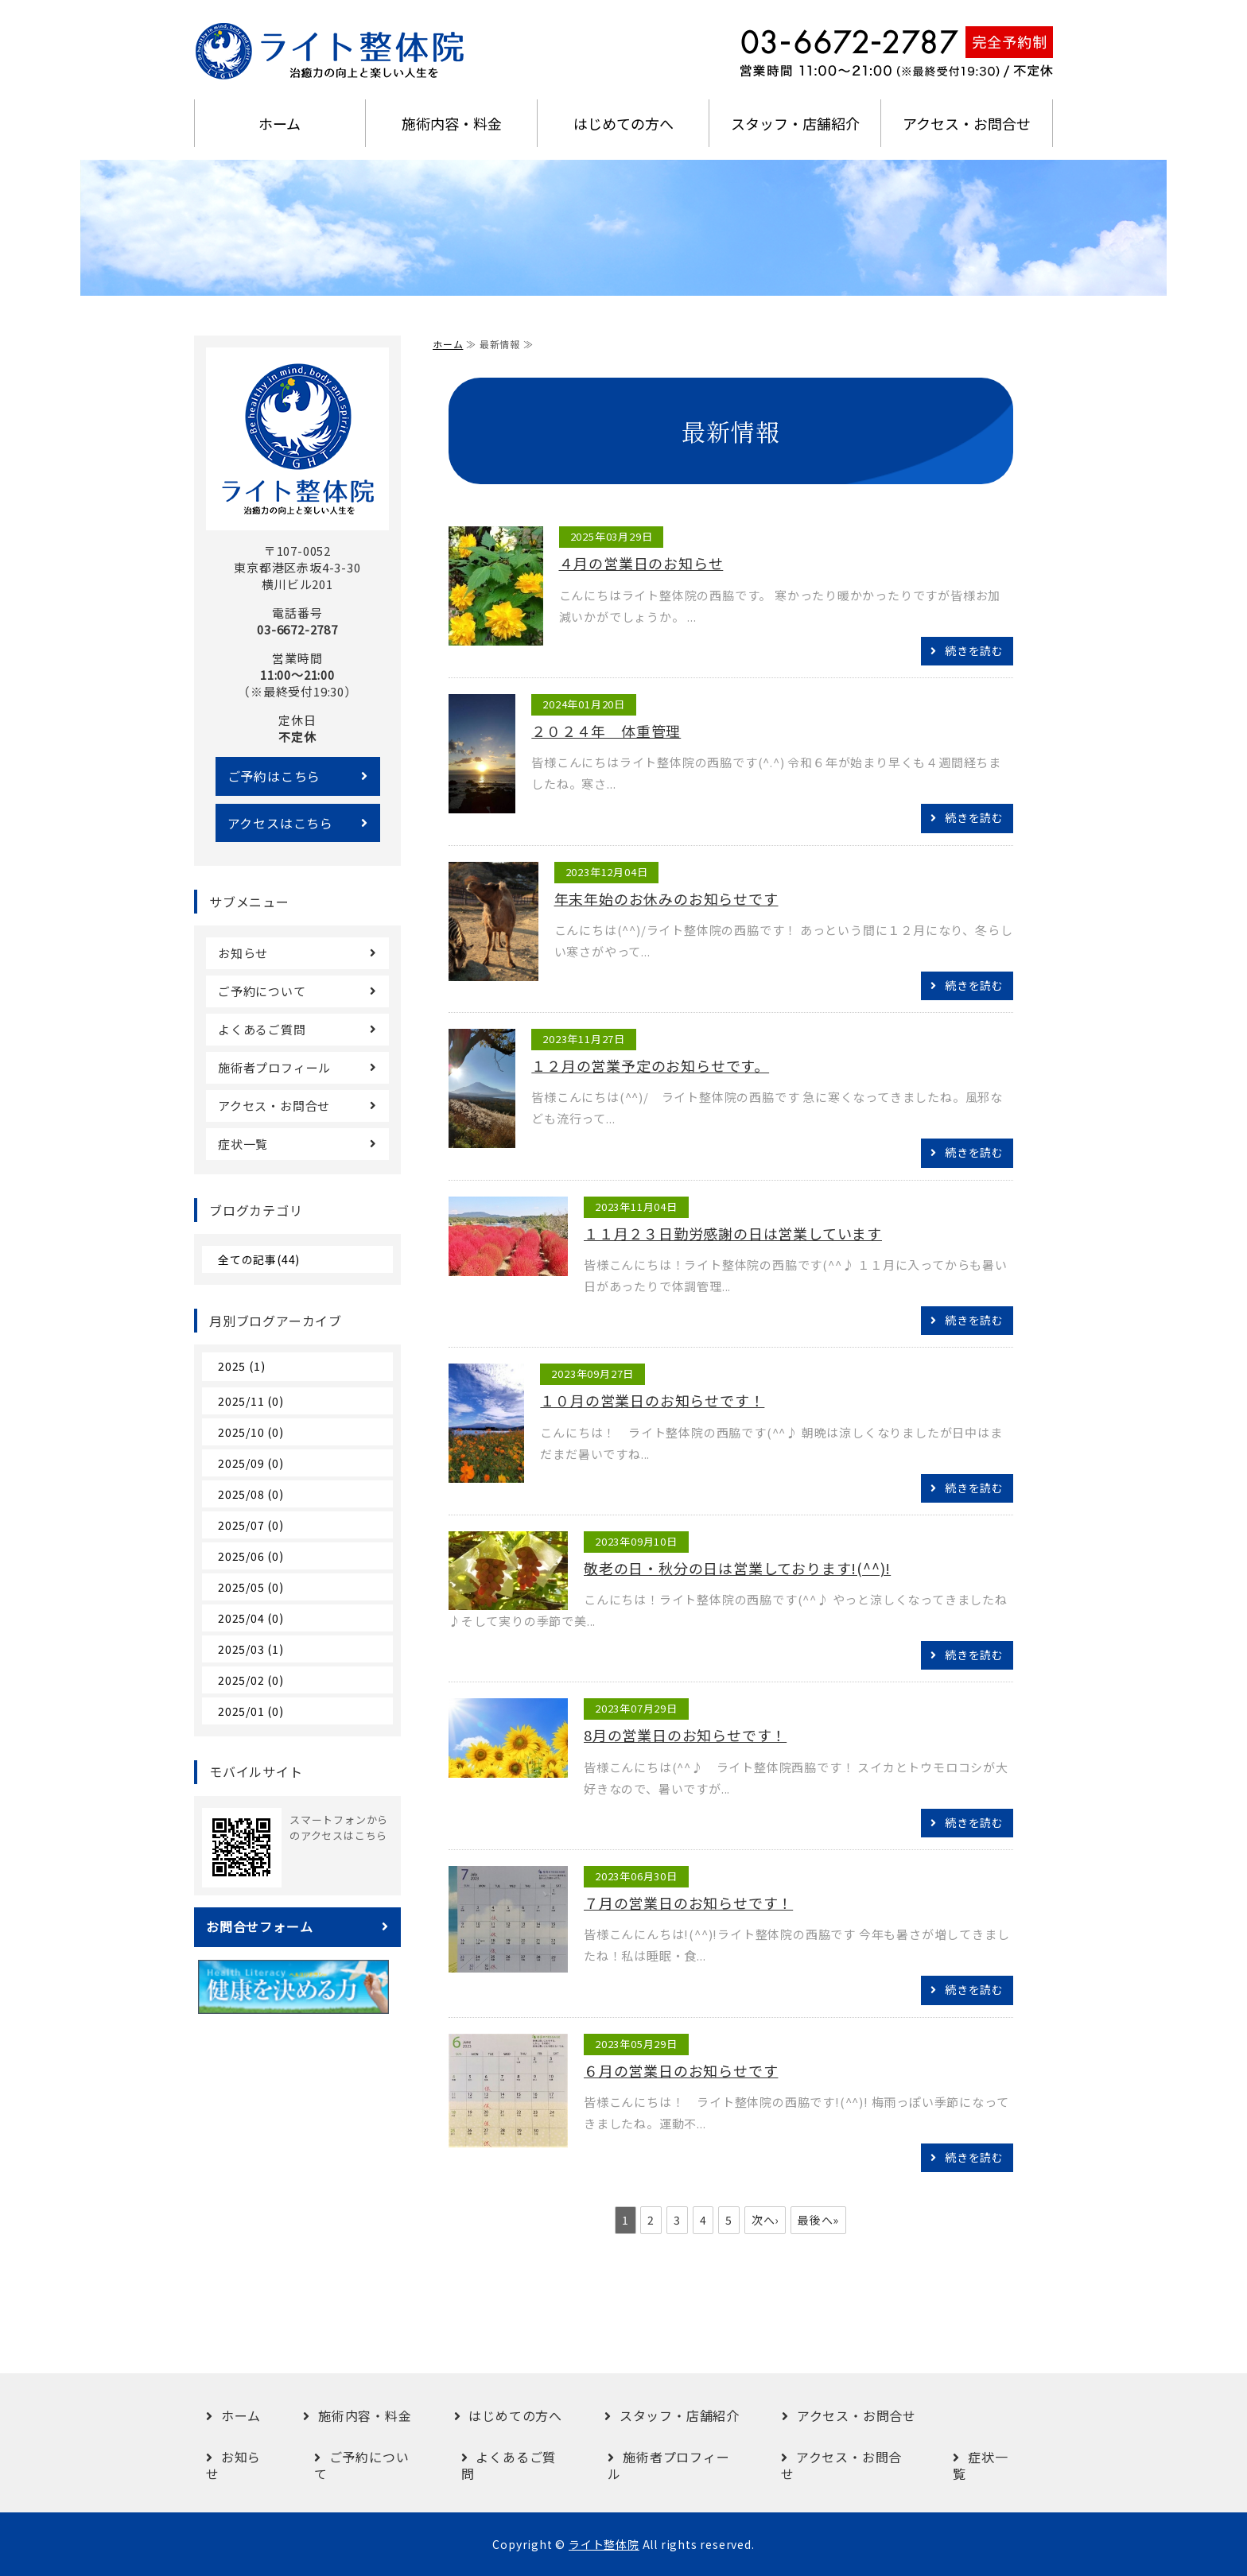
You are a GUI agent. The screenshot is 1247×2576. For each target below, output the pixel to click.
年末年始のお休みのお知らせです (666, 898)
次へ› (765, 2220)
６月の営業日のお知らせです (681, 2070)
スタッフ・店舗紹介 (795, 123)
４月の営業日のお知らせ (641, 563)
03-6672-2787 (297, 629)
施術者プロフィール (274, 1067)
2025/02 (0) (251, 1680)
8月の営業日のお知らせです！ (685, 1734)
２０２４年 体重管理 (606, 730)
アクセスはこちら (280, 822)
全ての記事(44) (259, 1259)
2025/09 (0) (251, 1463)
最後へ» (818, 2220)
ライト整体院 (604, 2544)
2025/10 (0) (251, 1432)
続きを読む (974, 650)
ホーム (279, 123)
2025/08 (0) (251, 1494)
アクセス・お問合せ (967, 123)
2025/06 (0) (251, 1556)
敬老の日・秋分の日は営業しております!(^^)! (737, 1568)
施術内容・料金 (452, 123)
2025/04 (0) (251, 1618)
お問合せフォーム (259, 1926)
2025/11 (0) (251, 1401)
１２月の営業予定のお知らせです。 (650, 1065)
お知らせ (243, 953)
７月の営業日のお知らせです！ (688, 1902)
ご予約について (262, 991)
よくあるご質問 (262, 1029)
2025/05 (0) (251, 1587)
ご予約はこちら (274, 776)
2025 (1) (241, 1366)
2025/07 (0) (251, 1525)
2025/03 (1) (251, 1649)
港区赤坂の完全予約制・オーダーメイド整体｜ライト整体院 (333, 51)
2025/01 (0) (251, 1711)
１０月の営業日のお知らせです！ (652, 1400)
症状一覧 (243, 1143)
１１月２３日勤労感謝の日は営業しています (733, 1233)
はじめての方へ (623, 123)
